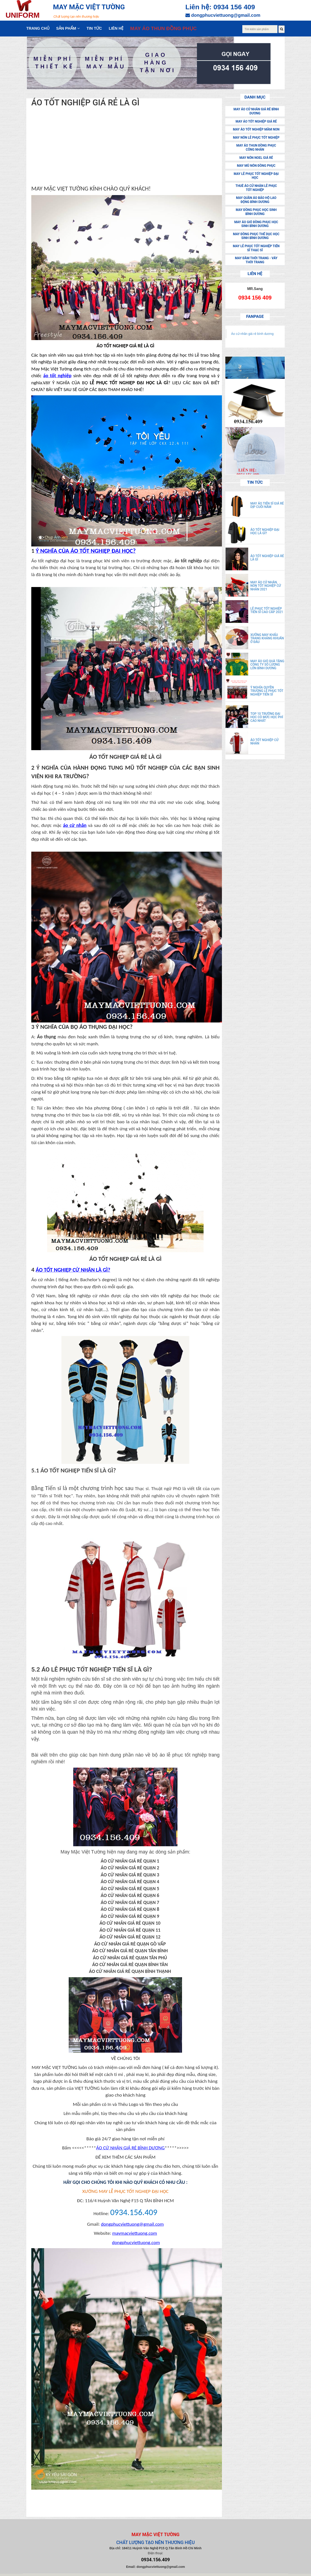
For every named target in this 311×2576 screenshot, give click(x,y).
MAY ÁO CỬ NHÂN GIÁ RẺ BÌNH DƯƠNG (256, 111)
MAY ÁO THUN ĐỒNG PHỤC (163, 28)
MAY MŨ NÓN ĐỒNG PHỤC (256, 165)
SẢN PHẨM (68, 28)
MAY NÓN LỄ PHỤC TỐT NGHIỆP (256, 137)
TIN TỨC (94, 28)
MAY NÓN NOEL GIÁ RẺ (256, 157)
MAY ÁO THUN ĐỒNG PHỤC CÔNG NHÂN (256, 147)
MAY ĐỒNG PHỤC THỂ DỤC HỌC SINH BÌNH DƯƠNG (256, 236)
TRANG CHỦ (37, 28)
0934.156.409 (155, 2559)
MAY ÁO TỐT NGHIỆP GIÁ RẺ (256, 121)
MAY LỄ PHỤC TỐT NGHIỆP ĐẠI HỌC (256, 176)
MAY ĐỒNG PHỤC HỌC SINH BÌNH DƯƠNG (256, 212)
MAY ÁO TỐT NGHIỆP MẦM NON (256, 129)
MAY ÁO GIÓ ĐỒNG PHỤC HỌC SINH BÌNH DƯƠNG (256, 224)
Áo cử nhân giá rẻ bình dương (252, 334)
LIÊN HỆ (116, 28)
